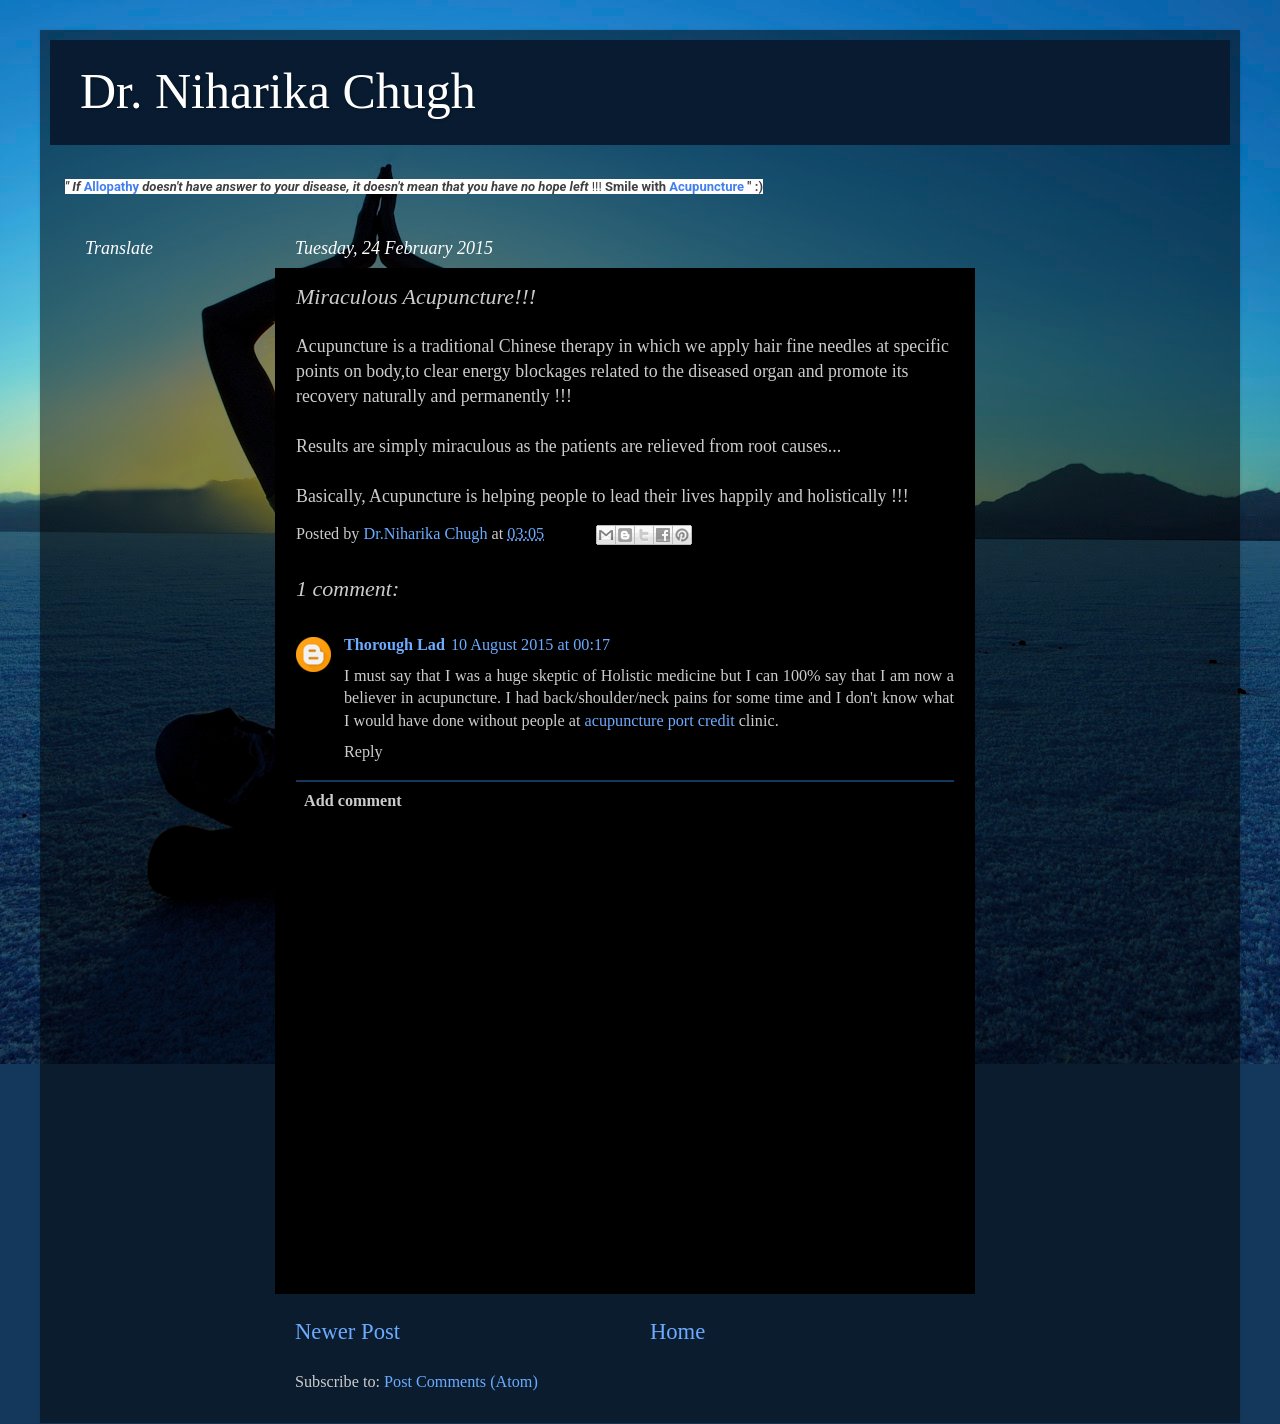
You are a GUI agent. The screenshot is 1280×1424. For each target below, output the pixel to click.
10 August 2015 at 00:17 (530, 645)
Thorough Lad (394, 645)
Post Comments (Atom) (461, 1382)
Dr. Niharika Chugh (278, 91)
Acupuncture (706, 186)
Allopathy (111, 186)
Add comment (353, 801)
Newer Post (347, 1331)
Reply (363, 752)
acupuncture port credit (660, 721)
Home (677, 1331)
